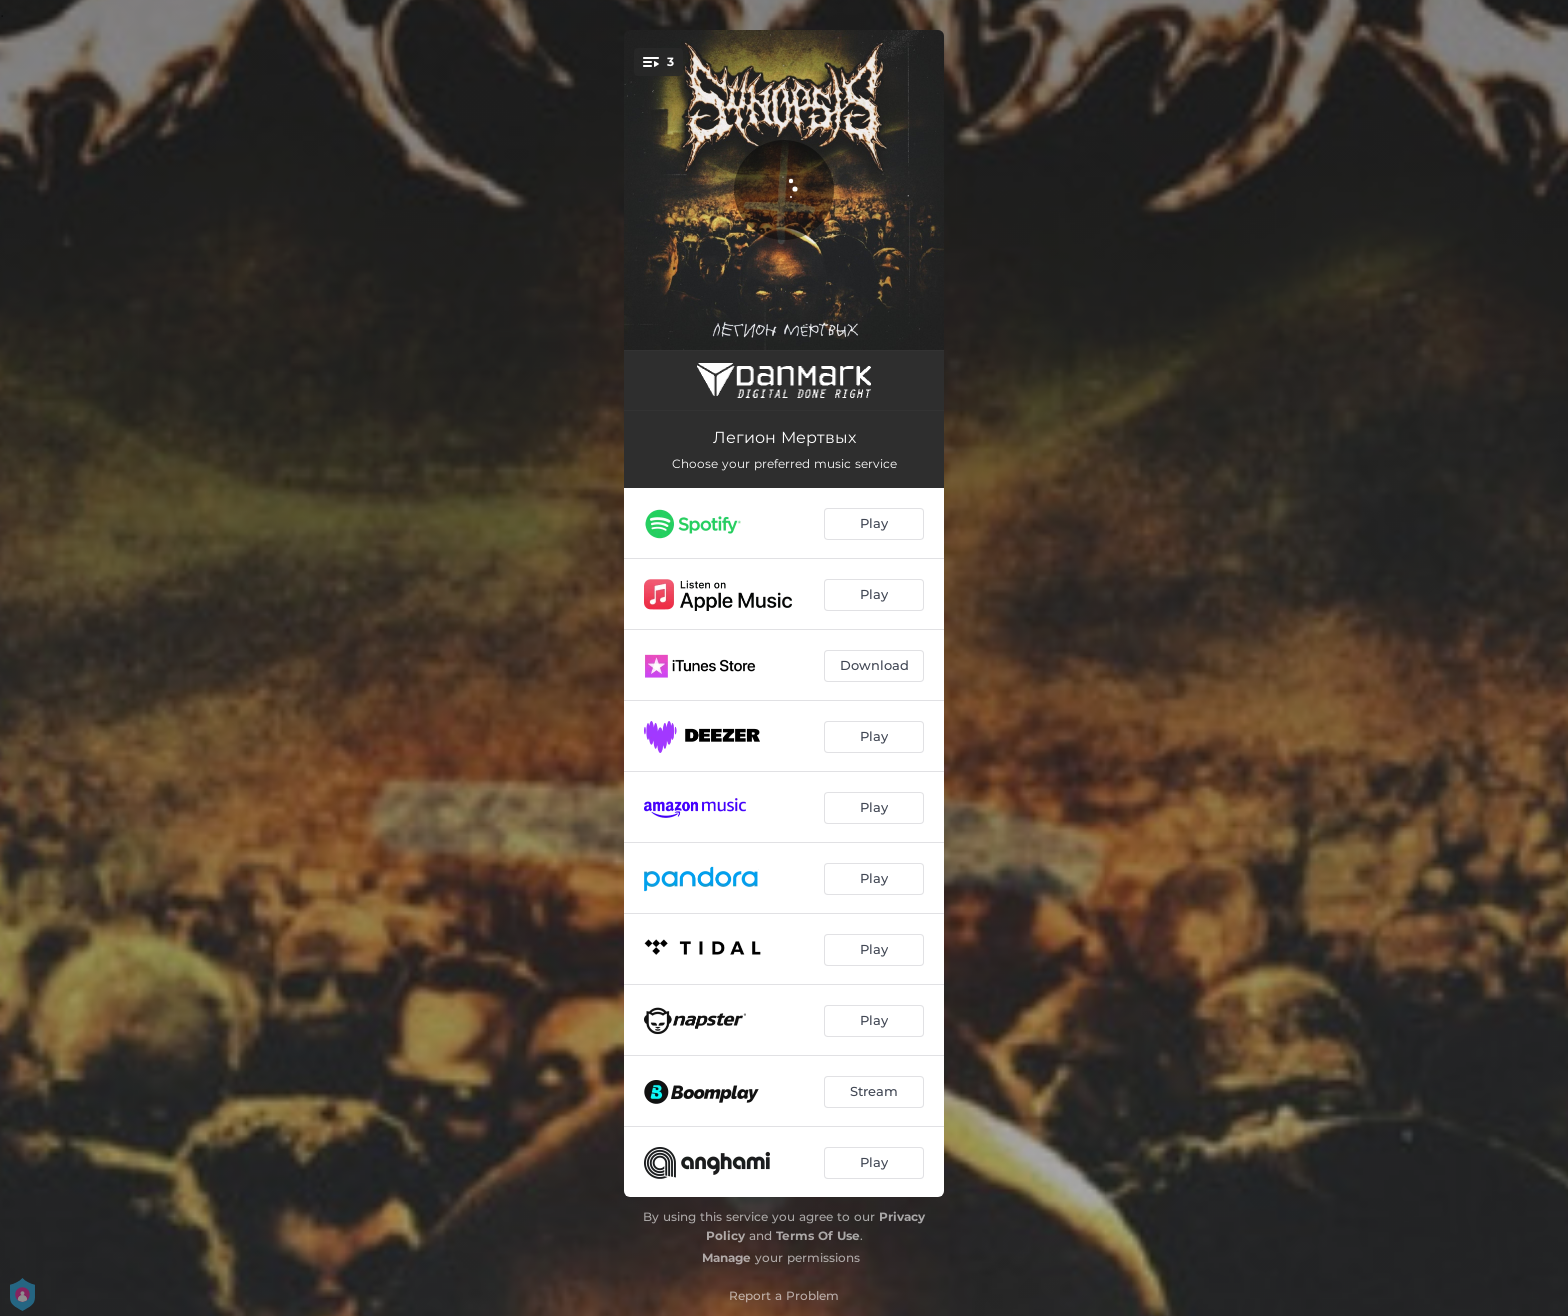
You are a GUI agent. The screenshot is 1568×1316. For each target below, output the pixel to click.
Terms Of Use (818, 1235)
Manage (726, 1257)
